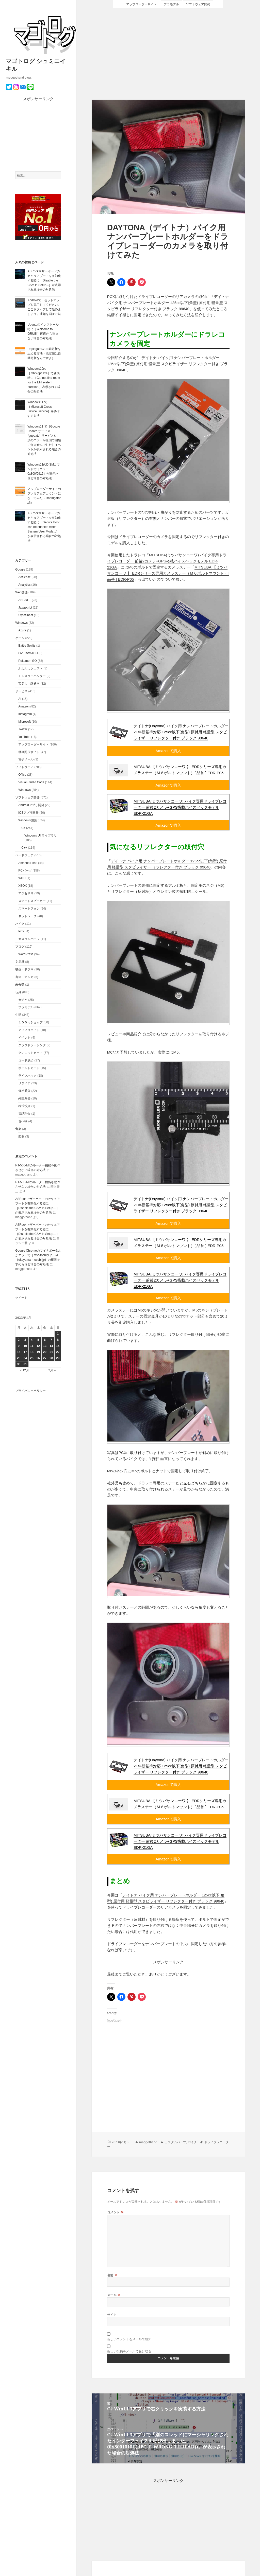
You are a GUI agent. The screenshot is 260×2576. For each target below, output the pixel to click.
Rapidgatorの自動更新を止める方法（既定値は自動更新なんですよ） (44, 353)
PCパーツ (25, 870)
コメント (115, 2212)
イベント (24, 1037)
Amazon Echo (27, 863)
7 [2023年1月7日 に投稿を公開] (51, 1340)
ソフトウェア (24, 767)
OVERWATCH (28, 653)
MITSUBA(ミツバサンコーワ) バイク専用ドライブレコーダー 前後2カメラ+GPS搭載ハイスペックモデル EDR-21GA (167, 561)
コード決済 (26, 1060)
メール (114, 2295)
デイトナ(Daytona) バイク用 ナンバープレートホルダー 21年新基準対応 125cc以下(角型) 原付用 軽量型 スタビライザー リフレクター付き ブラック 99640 (181, 732)
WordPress (25, 954)
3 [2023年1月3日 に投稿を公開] (25, 1340)
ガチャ (22, 1000)
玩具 (18, 992)
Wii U (22, 878)
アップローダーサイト (33, 744)
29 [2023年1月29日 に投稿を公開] (57, 1358)
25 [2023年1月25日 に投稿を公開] (31, 1358)
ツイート (21, 1298)
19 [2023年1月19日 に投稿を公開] (38, 1352)
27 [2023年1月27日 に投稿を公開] (44, 1358)
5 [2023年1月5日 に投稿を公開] (38, 1340)
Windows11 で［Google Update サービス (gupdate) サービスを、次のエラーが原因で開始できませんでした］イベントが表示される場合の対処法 (44, 440)
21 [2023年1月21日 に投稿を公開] (51, 1352)
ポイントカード (29, 1068)
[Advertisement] (38, 136)
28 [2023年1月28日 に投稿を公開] (51, 1358)
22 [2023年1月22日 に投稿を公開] (57, 1352)
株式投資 (24, 1106)
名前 (112, 2275)
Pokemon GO (27, 661)
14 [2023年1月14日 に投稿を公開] (51, 1346)
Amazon (23, 706)
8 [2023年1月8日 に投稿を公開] (58, 1340)
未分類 (19, 984)
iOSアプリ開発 (28, 812)
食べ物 (22, 1121)
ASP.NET (24, 600)
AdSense (24, 577)
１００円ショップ (30, 1022)
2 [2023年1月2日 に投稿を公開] (19, 1340)
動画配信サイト (29, 752)
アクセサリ (26, 893)
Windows (21, 623)
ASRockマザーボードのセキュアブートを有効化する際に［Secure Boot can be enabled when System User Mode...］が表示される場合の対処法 (44, 526)
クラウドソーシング (32, 1045)
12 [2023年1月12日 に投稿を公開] (38, 1346)
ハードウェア (24, 855)
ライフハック (27, 1075)
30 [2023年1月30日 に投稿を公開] (18, 1364)
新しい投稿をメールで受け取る (129, 2351)
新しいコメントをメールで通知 (129, 2339)
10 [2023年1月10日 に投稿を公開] (25, 1346)
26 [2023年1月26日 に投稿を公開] (38, 1358)
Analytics (24, 585)
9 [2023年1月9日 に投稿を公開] (19, 1346)
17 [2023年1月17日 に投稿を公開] (25, 1352)
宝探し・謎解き (29, 683)
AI (19, 699)
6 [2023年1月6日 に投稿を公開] (45, 1340)
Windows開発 (27, 820)
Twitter (22, 729)
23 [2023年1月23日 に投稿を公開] (18, 1358)
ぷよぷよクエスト (30, 668)
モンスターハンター (32, 676)
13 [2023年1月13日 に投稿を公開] (44, 1346)
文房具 (19, 962)
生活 (18, 1015)
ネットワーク (27, 916)
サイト (112, 2315)
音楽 (18, 1129)
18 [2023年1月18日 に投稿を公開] (31, 1352)
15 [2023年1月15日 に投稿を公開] (57, 1346)
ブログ (19, 946)
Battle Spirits (26, 645)
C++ (24, 847)
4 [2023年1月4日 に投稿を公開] (32, 1340)
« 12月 (24, 1370)
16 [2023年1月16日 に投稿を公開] (18, 1352)
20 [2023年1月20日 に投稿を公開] (44, 1352)
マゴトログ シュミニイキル (36, 64)
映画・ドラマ (24, 969)
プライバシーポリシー (30, 1391)
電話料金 (24, 1113)
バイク (19, 924)
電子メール (26, 759)
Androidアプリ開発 (31, 805)
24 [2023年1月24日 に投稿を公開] (25, 1358)
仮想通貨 (24, 1091)
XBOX (22, 885)
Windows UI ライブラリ (40, 835)
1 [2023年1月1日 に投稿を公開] (58, 1334)
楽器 (21, 1136)
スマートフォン (29, 908)
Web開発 (21, 592)
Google (20, 569)
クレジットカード (30, 1053)
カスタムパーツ (29, 939)
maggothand (148, 2142)
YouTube (24, 737)
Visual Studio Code (31, 782)
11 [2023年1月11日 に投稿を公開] (31, 1346)
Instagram (25, 714)
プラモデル (26, 1007)
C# (23, 828)
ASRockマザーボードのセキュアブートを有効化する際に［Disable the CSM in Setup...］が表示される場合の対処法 (44, 280)
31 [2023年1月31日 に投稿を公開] (25, 1364)
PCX (21, 931)
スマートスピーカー (32, 901)
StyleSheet (25, 615)
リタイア (24, 1083)
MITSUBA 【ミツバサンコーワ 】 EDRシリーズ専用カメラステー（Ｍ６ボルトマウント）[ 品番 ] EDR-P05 (168, 573)
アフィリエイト (29, 1030)
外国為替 (24, 1098)
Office (22, 774)
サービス (21, 691)
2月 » (52, 1370)
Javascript (25, 607)
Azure (22, 630)
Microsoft (24, 721)
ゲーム (19, 638)
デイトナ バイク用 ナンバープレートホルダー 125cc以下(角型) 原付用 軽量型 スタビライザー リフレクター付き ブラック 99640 (168, 302)
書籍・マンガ (24, 977)
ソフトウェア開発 (27, 797)
